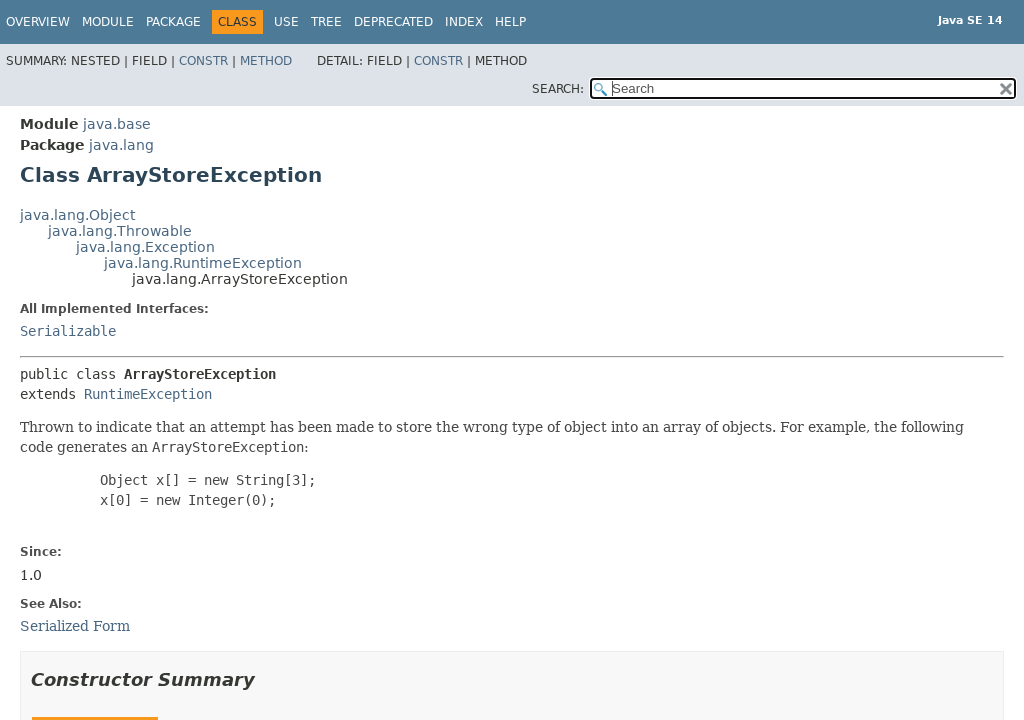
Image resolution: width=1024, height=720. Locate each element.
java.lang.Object (77, 215)
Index (464, 22)
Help (510, 22)
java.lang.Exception (145, 247)
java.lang (121, 145)
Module (108, 22)
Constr (203, 61)
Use (286, 22)
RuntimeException (148, 394)
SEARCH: (558, 89)
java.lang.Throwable (120, 231)
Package (173, 22)
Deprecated (393, 22)
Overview (38, 22)
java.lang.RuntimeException (203, 263)
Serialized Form (75, 626)
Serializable (68, 331)
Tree (326, 22)
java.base (117, 124)
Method (266, 61)
